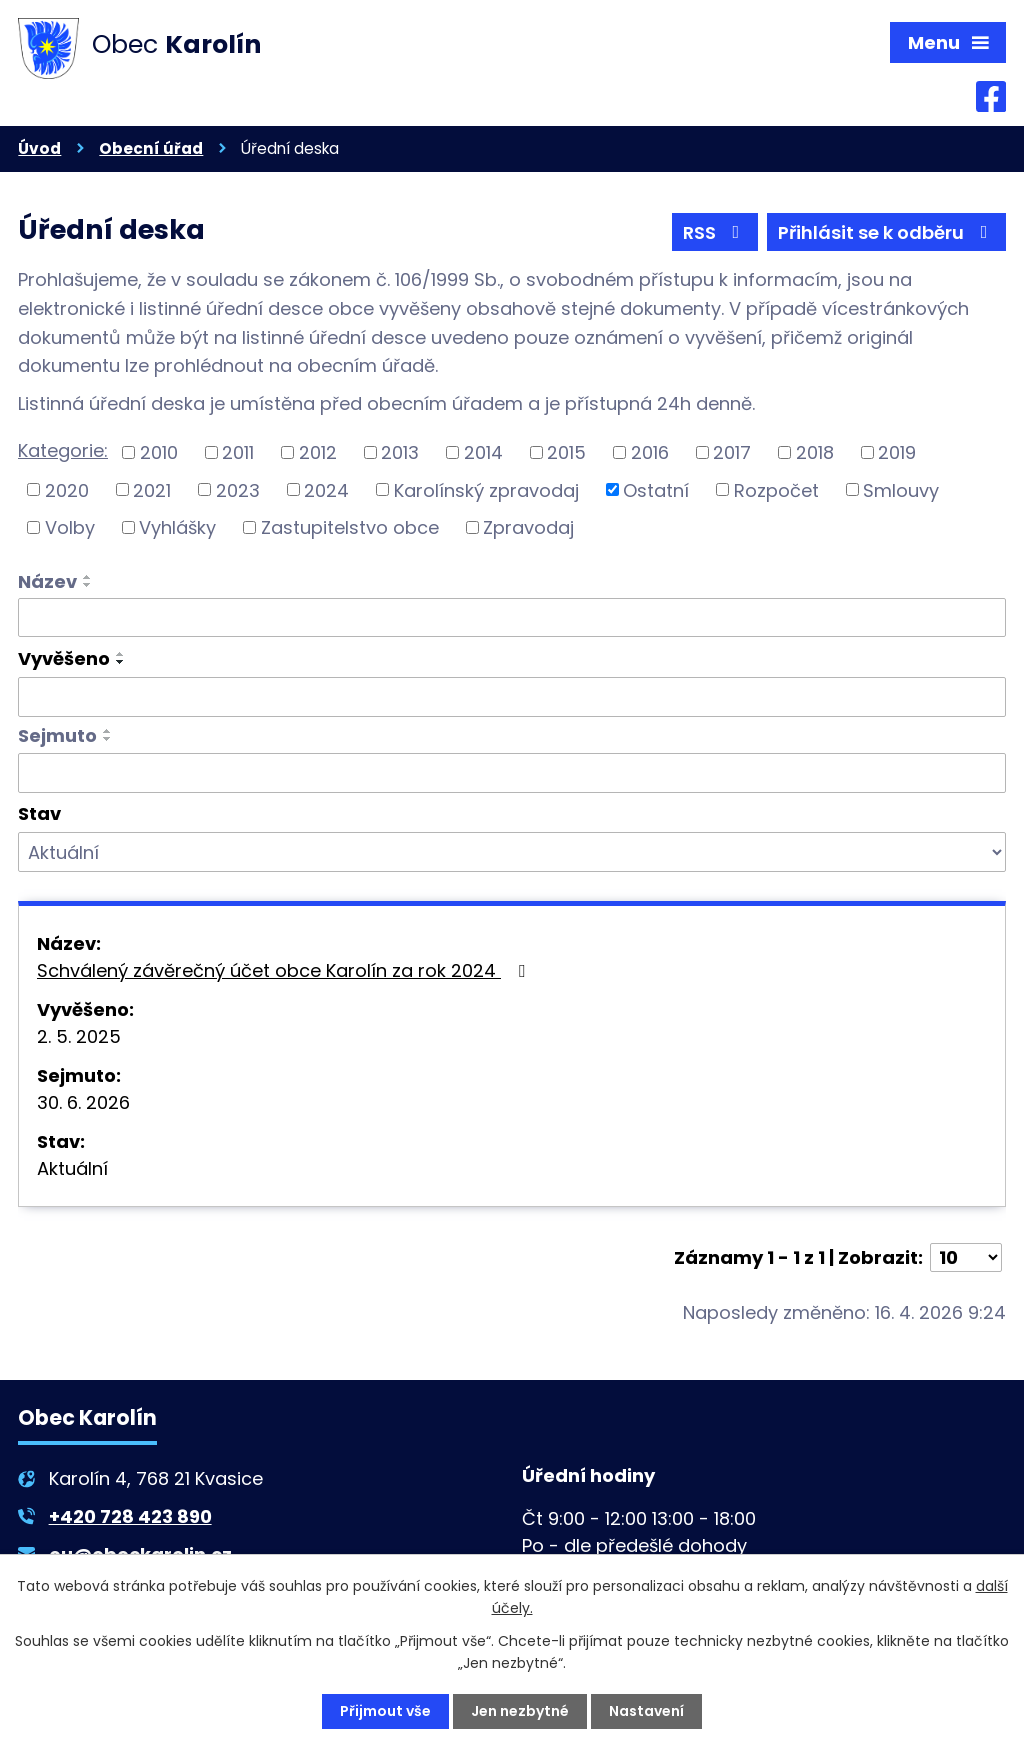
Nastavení (646, 1711)
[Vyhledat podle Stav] (512, 852)
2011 (238, 452)
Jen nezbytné (520, 1711)
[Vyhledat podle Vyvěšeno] (512, 697)
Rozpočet (776, 489)
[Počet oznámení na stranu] (966, 1257)
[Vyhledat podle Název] (512, 618)
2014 (483, 452)
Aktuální (72, 1168)
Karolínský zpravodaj (486, 489)
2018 (815, 452)
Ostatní (656, 489)
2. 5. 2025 (79, 1036)
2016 (650, 452)
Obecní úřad (151, 148)
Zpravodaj (528, 527)
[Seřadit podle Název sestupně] (88, 585)
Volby (70, 527)
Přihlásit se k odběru (887, 232)
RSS (715, 232)
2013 (400, 452)
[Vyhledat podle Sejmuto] (512, 773)
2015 (566, 452)
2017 (732, 452)
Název (47, 581)
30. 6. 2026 (83, 1102)
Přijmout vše (385, 1711)
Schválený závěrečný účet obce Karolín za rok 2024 (285, 970)
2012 (318, 452)
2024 (326, 489)
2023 (238, 489)
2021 (152, 489)
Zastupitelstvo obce (350, 527)
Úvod (39, 148)
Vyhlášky (177, 527)
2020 (67, 489)
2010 (159, 452)
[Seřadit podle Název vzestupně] (88, 577)
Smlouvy (901, 489)
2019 (897, 452)
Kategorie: (63, 450)
